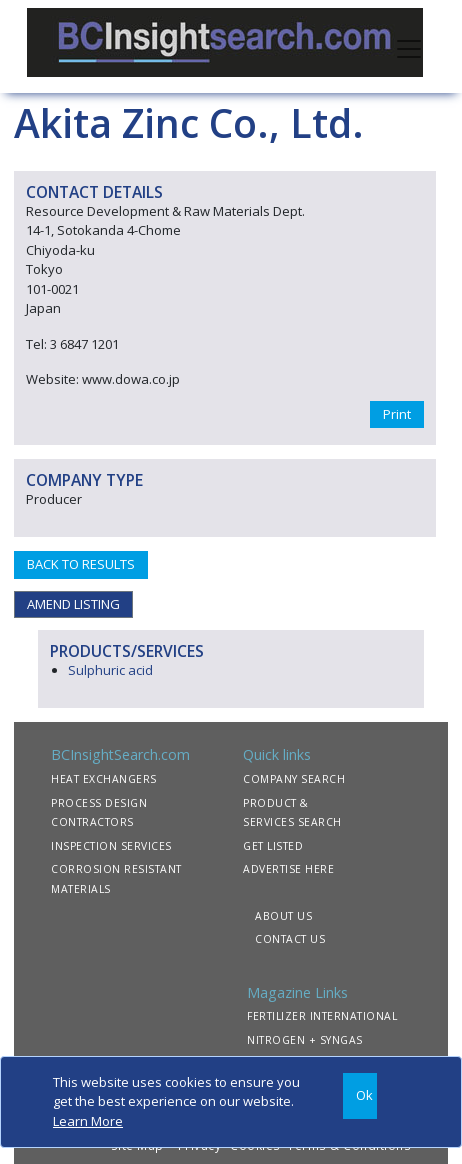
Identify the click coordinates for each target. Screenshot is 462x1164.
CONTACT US (290, 939)
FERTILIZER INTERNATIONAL (322, 1016)
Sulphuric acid (110, 670)
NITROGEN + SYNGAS (305, 1040)
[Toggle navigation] (409, 47)
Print (397, 414)
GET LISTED (273, 846)
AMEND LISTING (73, 604)
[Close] (360, 1096)
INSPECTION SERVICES (111, 846)
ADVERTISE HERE (288, 869)
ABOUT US (283, 916)
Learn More (88, 1121)
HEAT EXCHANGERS (104, 779)
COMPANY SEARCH (294, 779)
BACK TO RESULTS (81, 564)
